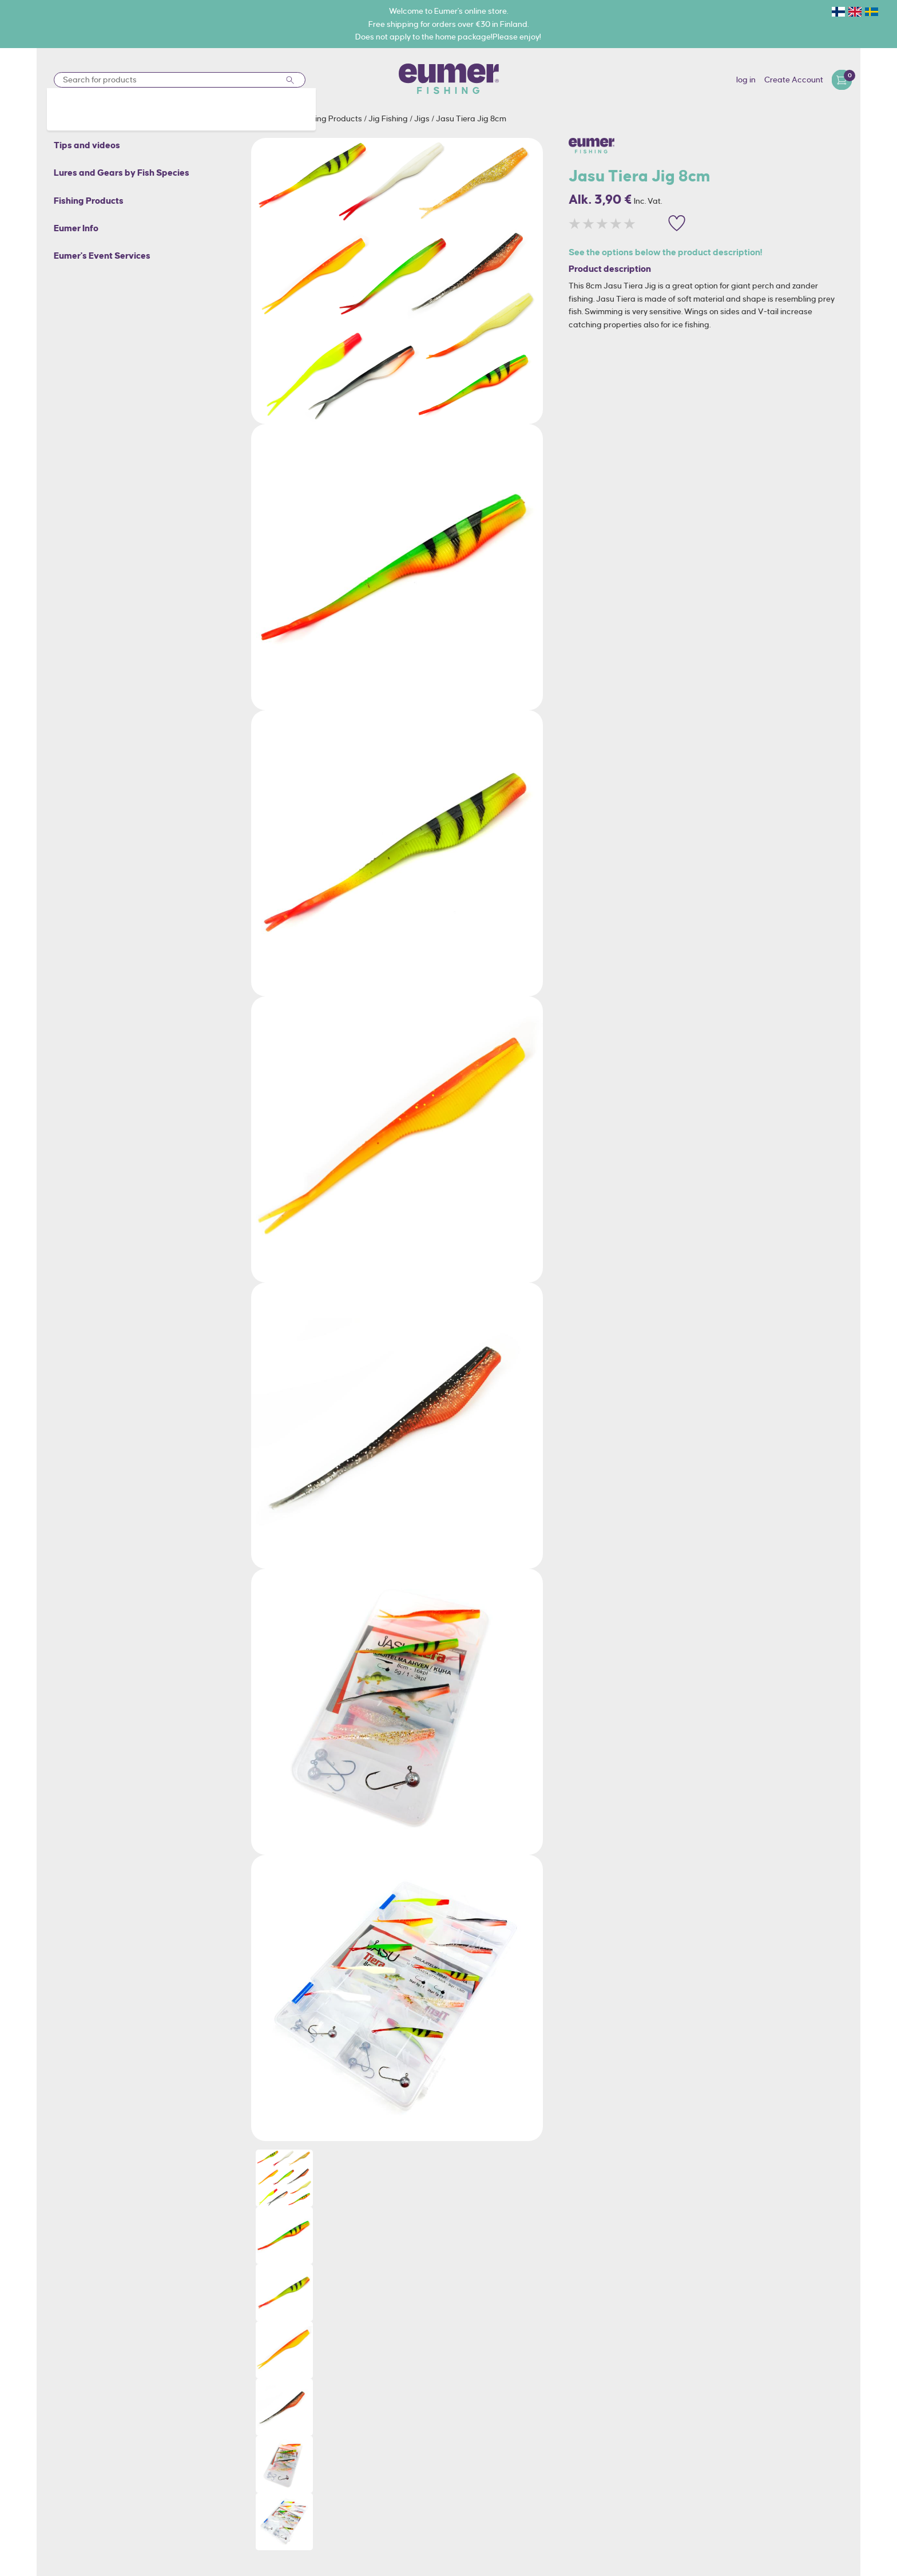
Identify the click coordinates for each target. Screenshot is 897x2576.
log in (746, 79)
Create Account (793, 79)
